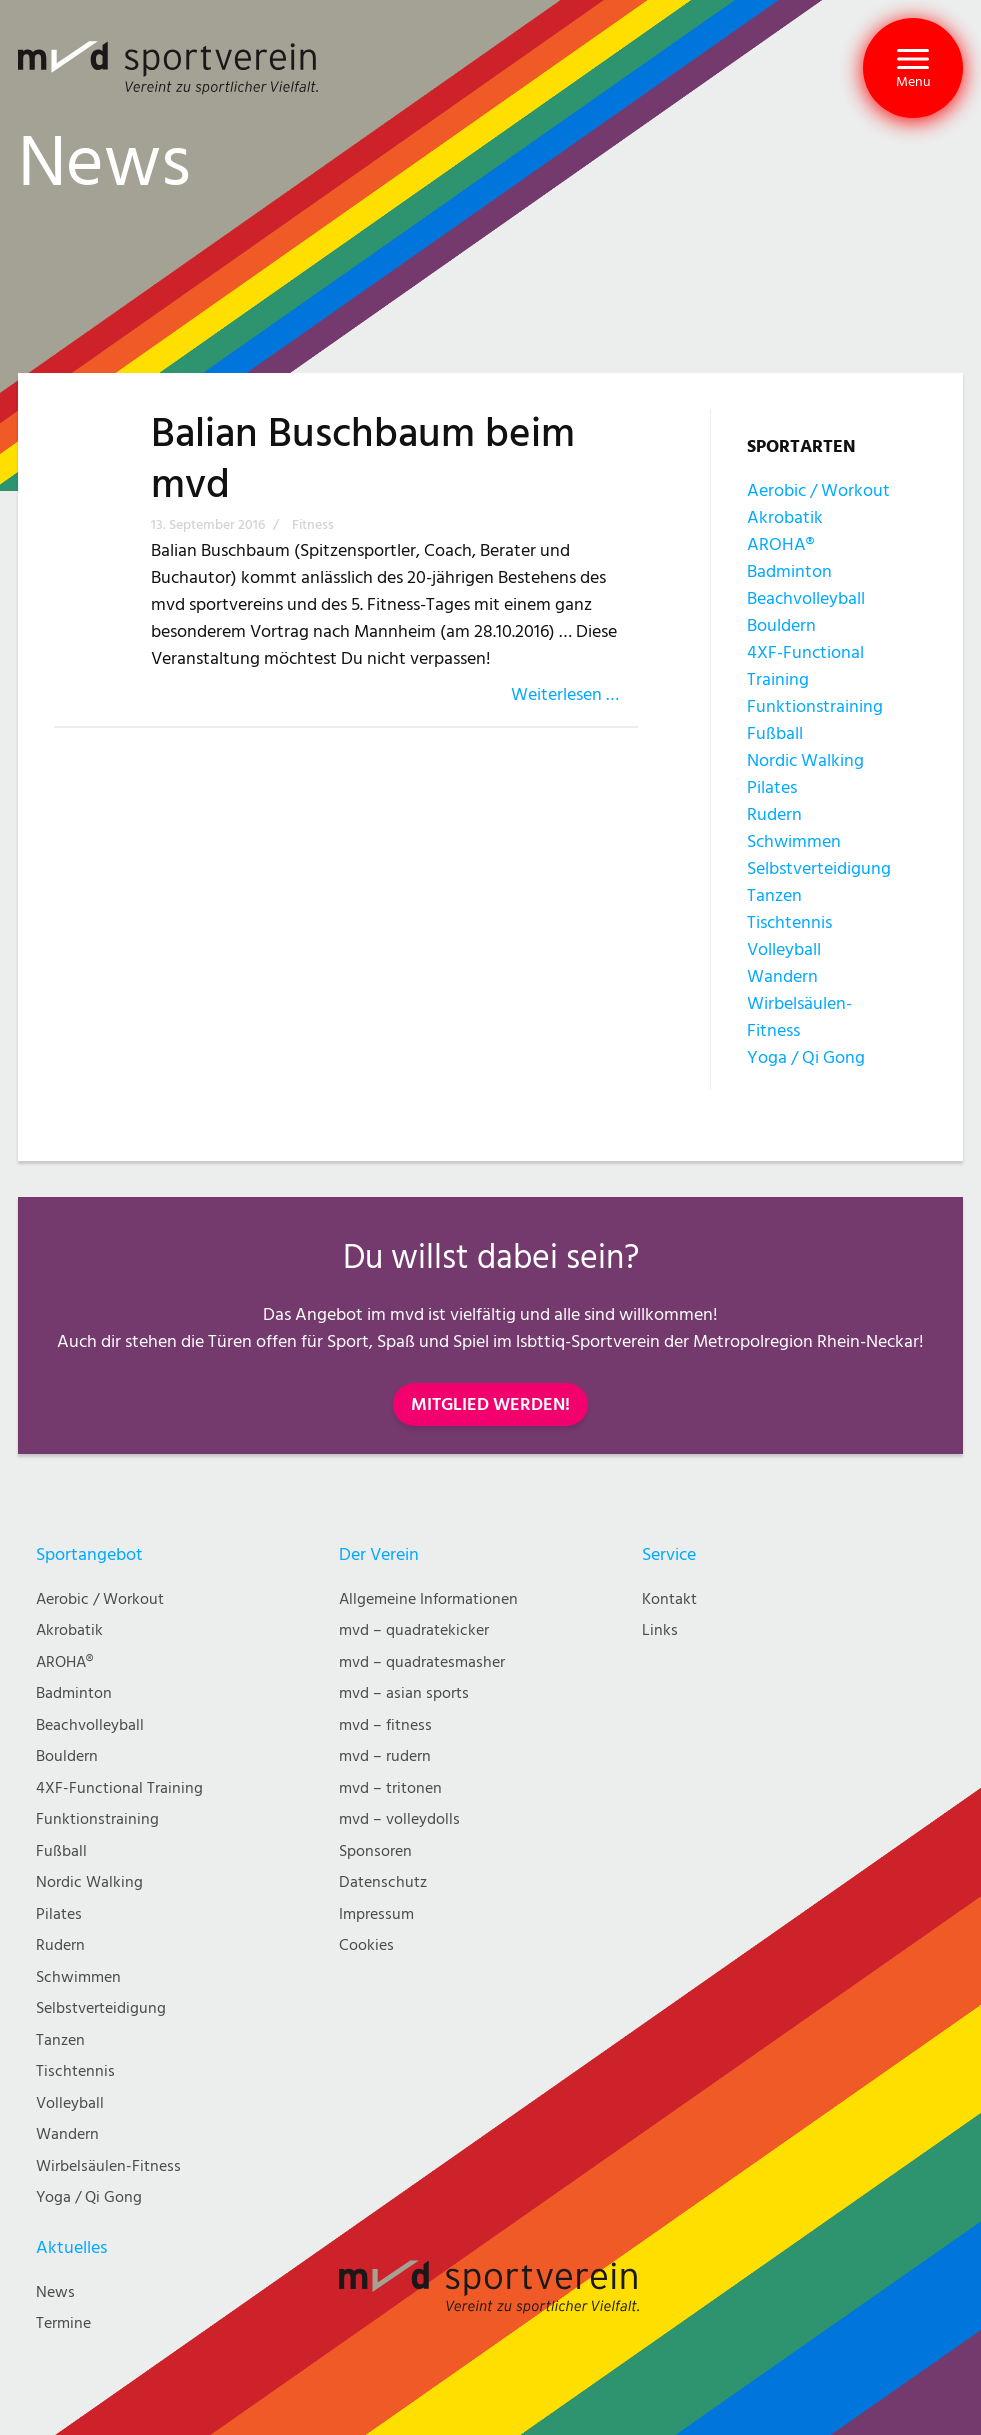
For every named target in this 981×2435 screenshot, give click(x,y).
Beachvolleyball (806, 598)
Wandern (782, 976)
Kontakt (669, 1599)
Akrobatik (785, 517)
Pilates (772, 787)
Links (660, 1630)
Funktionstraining (815, 706)
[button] (913, 68)
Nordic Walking (805, 760)
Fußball (775, 733)
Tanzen (774, 895)
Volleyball (784, 949)
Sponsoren (375, 1851)
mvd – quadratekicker (414, 1630)
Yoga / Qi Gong (806, 1057)
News (55, 2292)
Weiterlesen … (565, 694)
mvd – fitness (385, 1725)
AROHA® (780, 544)
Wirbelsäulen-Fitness (108, 2166)
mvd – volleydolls (399, 1819)
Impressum (376, 1914)
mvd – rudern (385, 1756)
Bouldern (781, 625)
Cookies (366, 1945)
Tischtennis (789, 922)
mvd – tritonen (390, 1788)
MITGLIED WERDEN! (490, 1404)
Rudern (774, 814)
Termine (63, 2323)
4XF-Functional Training (119, 1788)
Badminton (789, 571)
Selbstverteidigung (819, 868)
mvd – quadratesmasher (422, 1662)
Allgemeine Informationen (428, 1599)
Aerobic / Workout (818, 490)
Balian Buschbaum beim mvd (363, 459)
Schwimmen (794, 841)
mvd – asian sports (404, 1693)
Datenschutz (383, 1882)
